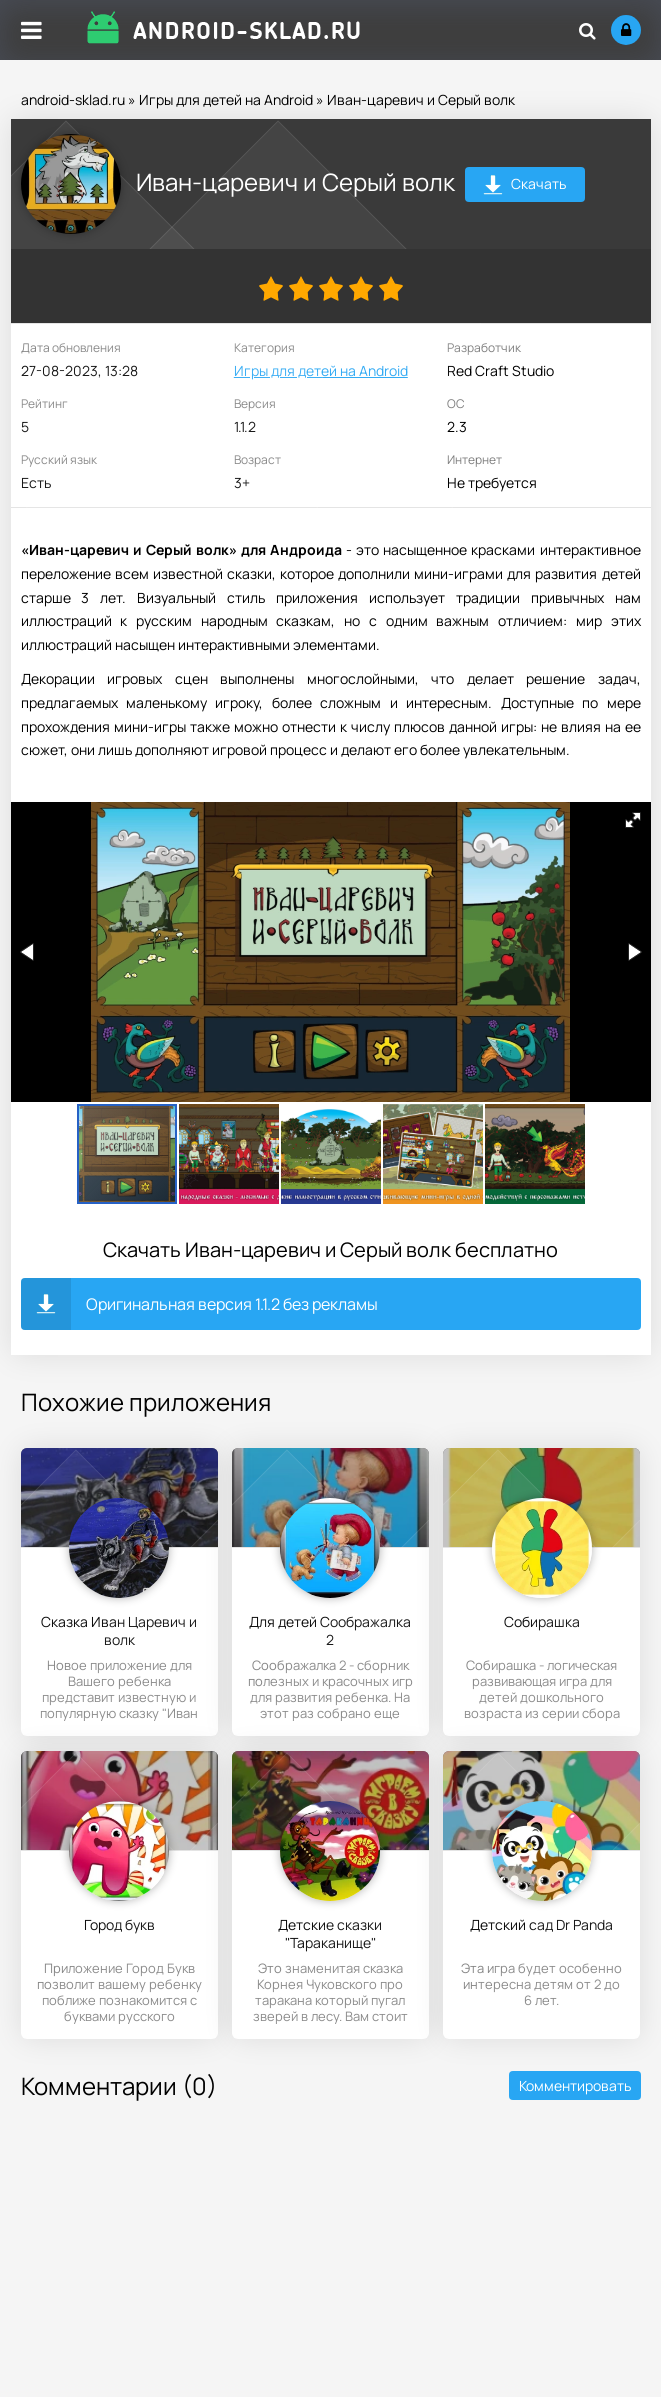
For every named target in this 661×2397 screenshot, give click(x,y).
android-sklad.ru (73, 99)
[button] (633, 820)
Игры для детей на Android (226, 99)
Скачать (524, 186)
